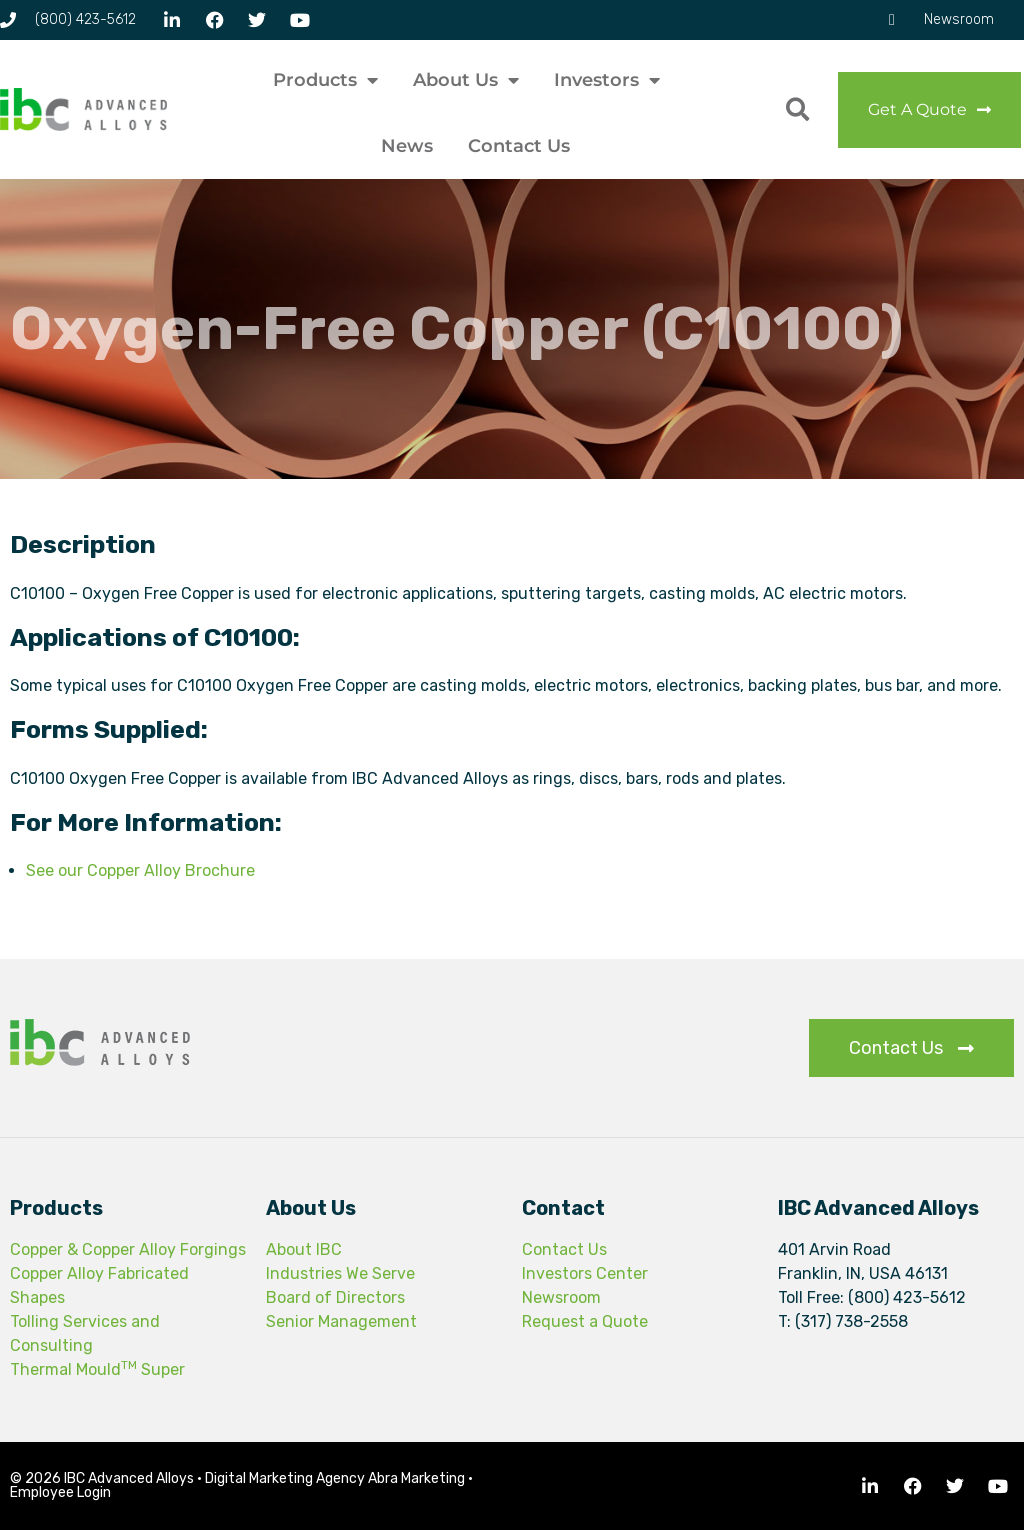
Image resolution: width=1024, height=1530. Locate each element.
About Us (466, 80)
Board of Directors (335, 1297)
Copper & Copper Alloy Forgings (128, 1249)
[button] (797, 109)
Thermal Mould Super (97, 1369)
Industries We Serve (340, 1273)
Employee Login (60, 1492)
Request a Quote (585, 1321)
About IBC (304, 1249)
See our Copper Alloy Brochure (140, 870)
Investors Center (585, 1273)
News (407, 146)
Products (325, 80)
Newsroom (561, 1297)
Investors (607, 80)
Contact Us (519, 146)
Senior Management (341, 1321)
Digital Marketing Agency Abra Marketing (335, 1478)
